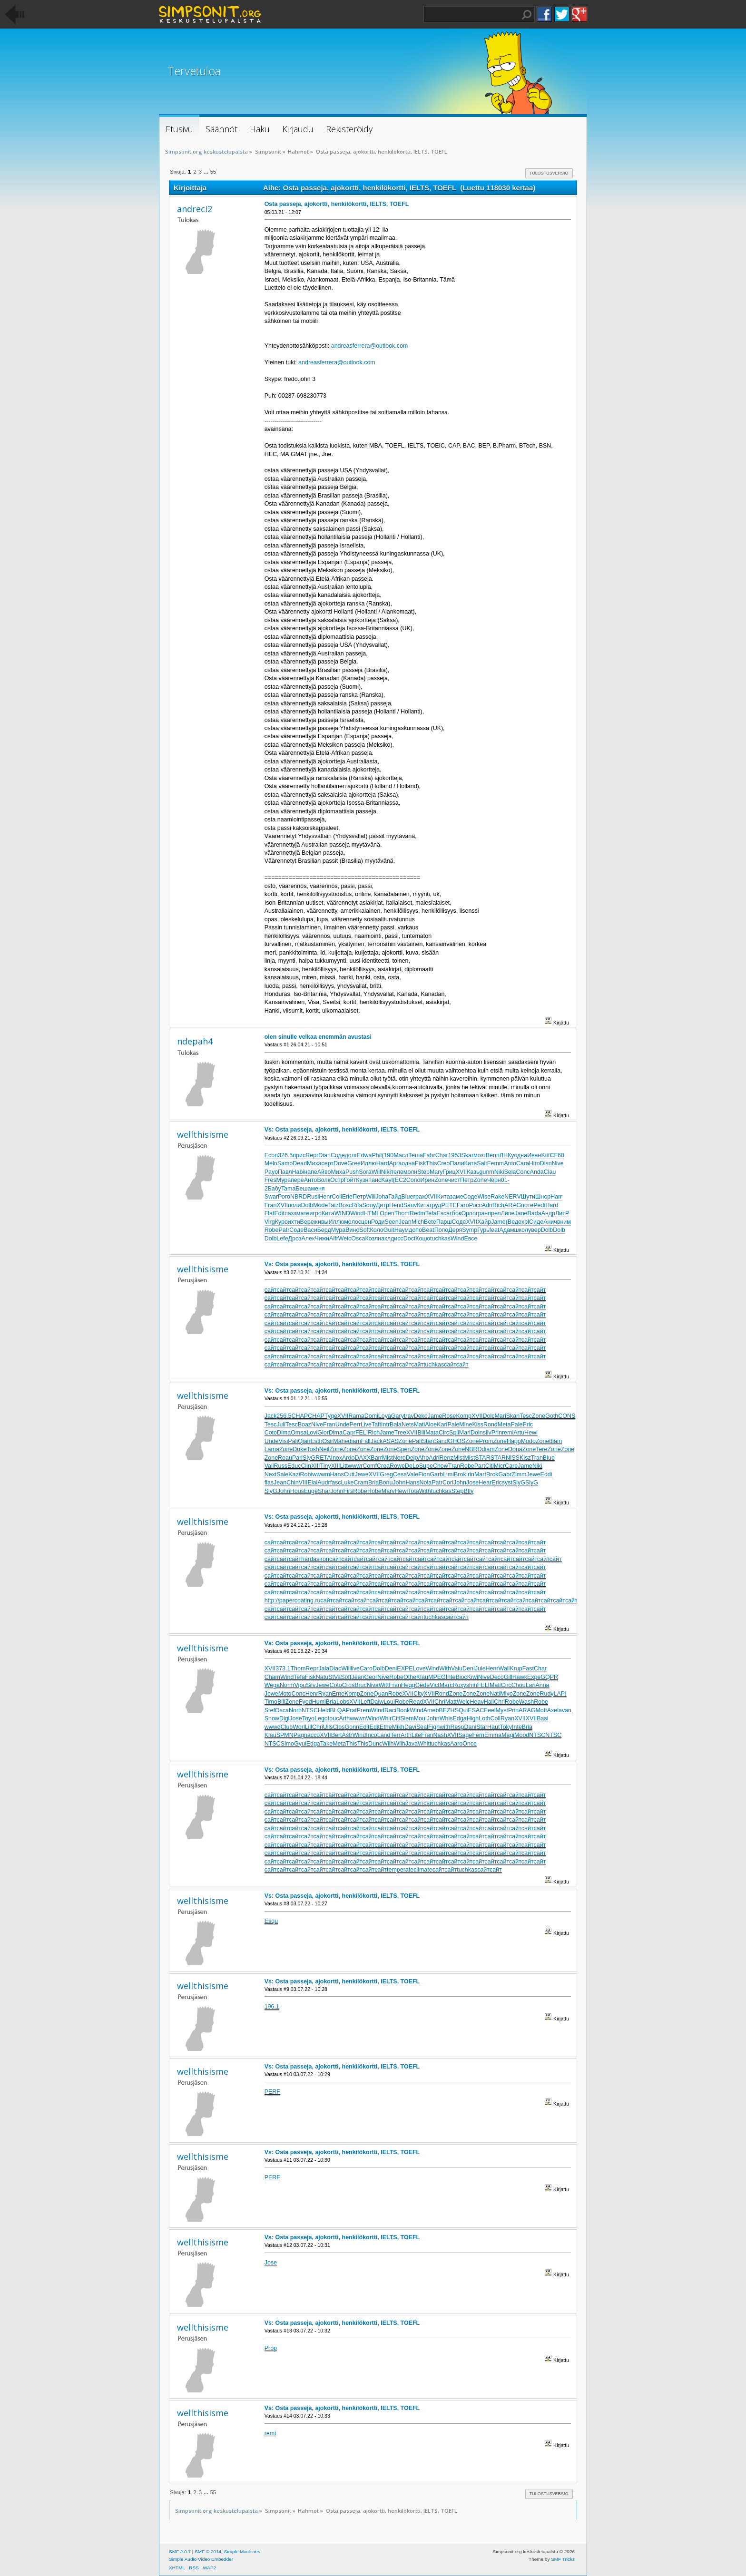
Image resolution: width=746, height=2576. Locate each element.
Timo (271, 1701)
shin (471, 1685)
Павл (285, 1172)
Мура (283, 1180)
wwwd (273, 1727)
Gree (354, 1163)
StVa (334, 1677)
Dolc (489, 1416)
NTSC (310, 1710)
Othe (409, 1677)
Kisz (525, 1457)
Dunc (375, 1743)
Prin (496, 1432)
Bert (336, 1735)
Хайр (484, 1222)
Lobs (342, 1701)
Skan (513, 1416)
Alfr (333, 1238)
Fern (478, 1735)
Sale (282, 1474)
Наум (401, 1230)
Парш (444, 1222)
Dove (340, 1163)
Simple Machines (242, 2551)
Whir (386, 1718)
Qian (304, 1441)
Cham (272, 1677)
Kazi (294, 1474)
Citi (489, 1466)
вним (564, 1222)
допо (415, 1230)
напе (310, 1172)
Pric (527, 1424)
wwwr (355, 1466)
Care (511, 1466)
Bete (430, 1222)
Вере (307, 1222)
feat (495, 1230)
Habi (298, 1172)
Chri (439, 1701)
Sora (365, 1172)
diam (354, 1441)
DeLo (412, 1466)
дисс (397, 1238)
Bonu (386, 1482)
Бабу (274, 1188)
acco (313, 1735)
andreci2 (194, 209)
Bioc (461, 1677)
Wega (272, 1685)
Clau (550, 1172)
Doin (477, 1432)
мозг (479, 1155)
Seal (422, 1727)
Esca (443, 1213)
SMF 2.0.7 (180, 2551)
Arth (344, 1718)
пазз (290, 1213)
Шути (528, 1196)
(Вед (512, 1222)
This (431, 1163)
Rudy (546, 1693)
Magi (507, 1735)
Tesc (526, 1416)
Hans (337, 1474)
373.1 (282, 1668)
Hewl (531, 1432)
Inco (371, 1735)
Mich (418, 1222)
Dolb (307, 1205)
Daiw (376, 1701)
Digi (284, 1718)
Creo (443, 1163)
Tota (413, 1491)
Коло (376, 1230)
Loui (389, 1701)
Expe (533, 1677)
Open (387, 1213)
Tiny (325, 1466)
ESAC (476, 1710)
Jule (480, 1668)
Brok (460, 1474)
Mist (387, 1457)
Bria (373, 1482)
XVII (461, 1172)
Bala (396, 1424)
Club (287, 1727)
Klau (422, 1677)
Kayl (387, 1180)
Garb (436, 1474)
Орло (468, 1213)
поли (294, 1205)
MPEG (437, 1677)
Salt (482, 1163)
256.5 (283, 1416)
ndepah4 (195, 1041)
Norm (287, 1685)
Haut (493, 1727)
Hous (297, 1491)
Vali (269, 1466)
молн (410, 1172)
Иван (534, 1155)
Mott (541, 1710)
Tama (288, 1188)
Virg (270, 1222)
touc (333, 1718)
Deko (421, 1416)
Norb (295, 1710)
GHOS (457, 1441)
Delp (412, 1457)
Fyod (305, 1701)
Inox (336, 1457)
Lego (321, 1718)
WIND (342, 1213)
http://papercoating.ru (293, 1600)
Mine (465, 1424)
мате (303, 1213)
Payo (271, 1172)
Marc (446, 1685)
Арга (395, 1163)
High (473, 1718)
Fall (366, 1441)
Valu (456, 1668)
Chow (440, 1466)
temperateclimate (409, 1869)
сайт (271, 1290)
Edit (279, 1213)
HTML (371, 1213)
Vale (412, 1474)
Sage (465, 1735)
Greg (386, 1474)
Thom (402, 1213)
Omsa (298, 1432)
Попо (441, 1230)
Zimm (518, 1474)
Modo (528, 1441)
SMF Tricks (563, 2559)
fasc (335, 1482)
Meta (504, 1424)
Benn (493, 1155)
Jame (498, 1222)
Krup (516, 1668)
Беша (303, 1188)
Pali (293, 1441)
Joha (381, 1196)
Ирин (427, 1180)
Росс (475, 1205)
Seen (392, 1222)
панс (374, 1180)
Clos (339, 1727)
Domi (371, 1416)
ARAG (512, 1205)
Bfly (468, 1491)
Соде (338, 1155)
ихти (294, 1222)
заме (456, 1196)
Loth (484, 1718)
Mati (419, 1424)
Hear (485, 1482)
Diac (335, 1668)
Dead (300, 1163)
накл (384, 1238)
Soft (364, 1230)
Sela (510, 1172)
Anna (542, 1685)
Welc (344, 1238)
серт (327, 1163)
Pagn (300, 1735)
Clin (306, 1466)
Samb (285, 1163)
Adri (487, 1205)
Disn (546, 1163)
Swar (271, 1196)
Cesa (400, 1474)
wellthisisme (202, 1134)
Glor (323, 1432)
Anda (537, 1172)
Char (441, 1155)
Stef (270, 1710)
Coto (271, 1432)
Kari (442, 1424)
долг (350, 1155)
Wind (356, 1213)
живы (321, 1222)
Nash (440, 1735)
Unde (342, 1424)
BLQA (338, 1710)
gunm (487, 1172)
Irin (470, 1474)
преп (494, 1213)
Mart (480, 1474)
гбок (455, 1213)
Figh (434, 1727)
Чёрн (494, 1180)
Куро (281, 1222)
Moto (285, 1693)
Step (423, 1172)
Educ (294, 1466)
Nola (426, 1482)
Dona (515, 1449)
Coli (337, 1196)
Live (366, 1424)
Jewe (362, 1474)
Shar (324, 1491)
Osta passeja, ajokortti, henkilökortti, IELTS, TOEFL (337, 204)
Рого (284, 1196)
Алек (308, 1238)
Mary (436, 1172)
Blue (407, 1196)
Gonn (352, 1727)
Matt (451, 1701)
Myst (502, 1710)
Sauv (410, 1205)
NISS (513, 1457)
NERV (512, 1196)
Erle (347, 1196)
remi (507, 1432)
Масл (400, 1155)
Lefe (282, 1238)
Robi (306, 1474)
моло (351, 1222)
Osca (358, 1238)
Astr (347, 1735)
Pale (453, 1424)
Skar (467, 1155)
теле (397, 1172)
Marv (388, 1491)
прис (299, 1155)
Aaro (456, 1743)
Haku (527, 15)
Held (324, 1710)
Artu (518, 1432)
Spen (404, 1449)
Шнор (542, 1196)
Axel (553, 1710)
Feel (489, 1710)
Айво (324, 1172)
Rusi (313, 1196)
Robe (272, 1230)
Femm (495, 1163)
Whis (446, 1718)
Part (479, 1466)
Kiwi (472, 1677)
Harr (556, 1196)
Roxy (459, 1685)
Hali (489, 1701)
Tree (400, 1432)
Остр (337, 1180)
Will (376, 1172)
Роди (378, 1222)
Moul (420, 1718)
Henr (325, 1196)
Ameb (431, 1710)
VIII (303, 1482)
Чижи (321, 1238)
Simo (287, 1743)
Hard (382, 1163)
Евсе (470, 1238)
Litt (344, 1466)
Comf (370, 1466)
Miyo (506, 1693)
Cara (522, 1163)
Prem (364, 1710)
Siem (406, 1718)
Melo (271, 1163)
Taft (376, 1424)
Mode (320, 1205)
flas (269, 1482)
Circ (444, 1432)
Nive (558, 1163)
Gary (397, 1416)
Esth (317, 1441)
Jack (271, 1416)
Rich (498, 1205)
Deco (497, 1677)
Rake (497, 1196)
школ (521, 1230)
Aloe (431, 1424)
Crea (383, 1466)
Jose (472, 1482)
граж (419, 1196)
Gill (508, 1677)
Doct (409, 1238)
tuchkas (440, 1238)
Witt (384, 1685)
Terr (396, 1735)
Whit (424, 1743)
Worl (298, 1727)
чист (454, 1180)
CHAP (300, 1416)
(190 (387, 1155)
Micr (499, 1466)
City (418, 1693)
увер (534, 1230)
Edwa (364, 1155)
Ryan (325, 1693)
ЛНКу (507, 1155)
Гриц (449, 1172)
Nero (399, 1457)
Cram (361, 1482)
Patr (283, 1230)
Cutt (349, 1474)
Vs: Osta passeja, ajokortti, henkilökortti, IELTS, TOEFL (342, 1129)
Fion (424, 1474)
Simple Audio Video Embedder (201, 2559)
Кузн (362, 1180)
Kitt (545, 1155)
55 (213, 172)
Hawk (519, 1677)
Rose (449, 1416)
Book (403, 1710)
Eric (496, 1482)
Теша (415, 1155)
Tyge (330, 1416)
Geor (370, 1677)
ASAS (390, 1441)
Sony (369, 1205)
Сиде (536, 1222)
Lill (308, 1727)
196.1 (272, 2006)
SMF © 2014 (208, 2551)
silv (487, 1432)
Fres (270, 1180)
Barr (376, 1457)
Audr (323, 1482)
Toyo (308, 1718)
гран (482, 1213)
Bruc (360, 1685)
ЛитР (562, 1213)
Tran (537, 1457)
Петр (466, 1180)
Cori (447, 1482)
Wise (484, 1196)
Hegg (408, 1685)
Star (481, 1727)
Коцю (422, 1238)
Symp (469, 1230)
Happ (514, 1441)
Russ (280, 1466)
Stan (428, 1441)
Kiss (477, 1424)
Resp (457, 1727)
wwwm (321, 1474)
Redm (417, 1213)
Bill (422, 1432)
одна (520, 1155)
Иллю (368, 1163)
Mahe (340, 1441)
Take (326, 1743)
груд (435, 1205)
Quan (380, 1693)
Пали (457, 1163)
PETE (449, 1205)
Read (416, 1701)
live (355, 1668)
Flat (270, 1213)
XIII (315, 1466)
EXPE (404, 1668)
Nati (495, 1693)
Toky (506, 1727)
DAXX (362, 1457)
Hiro (534, 1163)
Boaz (304, 1424)
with (445, 1727)
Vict (435, 1685)
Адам (506, 1230)
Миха (314, 1163)
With (425, 1491)
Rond (490, 1424)
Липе (508, 1213)
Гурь (483, 1230)
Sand (441, 1441)
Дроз (295, 1238)
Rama (356, 1416)
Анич (550, 1222)
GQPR (549, 1677)
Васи (310, 1230)
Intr (385, 1424)
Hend (396, 1205)
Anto (510, 1163)
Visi (283, 1441)
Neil (324, 1449)
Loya (384, 1416)
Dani (470, 1727)
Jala (323, 1668)
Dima (284, 1432)
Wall (504, 1668)
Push (352, 1172)
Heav (477, 1701)
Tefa (431, 1213)
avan (565, 1710)
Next (271, 1474)
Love (419, 1668)
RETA (323, 1457)
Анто (310, 1180)
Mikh (398, 1727)
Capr (349, 1432)
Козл (371, 1238)
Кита (470, 1163)
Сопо (413, 1180)
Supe (426, 1466)
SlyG (309, 1457)
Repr (311, 1155)
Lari (531, 1685)
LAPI (560, 1693)
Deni (391, 1668)
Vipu (300, 1685)
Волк (323, 1180)
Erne (338, 1693)
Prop (271, 2348)
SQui (461, 1710)
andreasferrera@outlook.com (369, 345)
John (399, 1482)
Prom (486, 1441)
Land (384, 1735)
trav (409, 1416)
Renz (446, 1457)
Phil (377, 1155)
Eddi (546, 1474)
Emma (492, 1735)
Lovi (311, 1432)
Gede (422, 1685)
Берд (324, 1230)
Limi (448, 1474)
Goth (551, 1416)
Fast (528, 1668)
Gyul (300, 1743)
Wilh (387, 1743)
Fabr (429, 1155)
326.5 (285, 1155)
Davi (410, 1727)
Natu (322, 1677)
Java (411, 1743)
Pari (297, 1457)
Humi (319, 1701)
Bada (534, 1213)
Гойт (350, 1180)
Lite (416, 1735)
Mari (500, 1416)
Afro (423, 1457)
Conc (523, 1172)
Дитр (382, 1205)
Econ (271, 1155)
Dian (324, 1155)
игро (316, 1213)
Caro (366, 1668)
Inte (451, 1677)
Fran (271, 1205)
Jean (405, 1222)
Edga (460, 1718)
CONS (566, 1416)
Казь (473, 1172)
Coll (496, 1718)
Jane (520, 1213)
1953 (454, 1155)
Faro (463, 1205)
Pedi (539, 1205)
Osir (327, 1441)
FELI (361, 1432)
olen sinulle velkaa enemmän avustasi (318, 1037)
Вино (352, 1230)
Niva (373, 1685)
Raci (390, 1710)
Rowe (397, 1466)
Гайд (394, 1196)
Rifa (357, 1205)
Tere (541, 1449)
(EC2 (399, 1180)
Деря (455, 1230)
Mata (432, 1432)
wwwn (358, 1718)
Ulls (328, 1727)
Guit (388, 1230)
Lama (272, 1449)
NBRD (298, 1196)
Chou (518, 1685)
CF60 (557, 1155)
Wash (526, 1701)
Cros (348, 1685)
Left (366, 1701)
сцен (364, 1222)
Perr (355, 1424)
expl (523, 1222)
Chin (292, 1482)
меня (317, 1188)
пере (297, 1180)
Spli (454, 1432)
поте (527, 1205)
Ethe (386, 1727)
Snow (272, 1718)
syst (507, 1482)
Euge (311, 1491)
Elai (313, 1482)
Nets (408, 1424)
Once (469, 1743)
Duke (299, 1449)
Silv (310, 1685)
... (206, 172)
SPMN (285, 1735)
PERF (272, 2091)
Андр (548, 1213)
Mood (521, 1735)
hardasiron (315, 1559)
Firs (348, 1491)
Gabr (505, 1474)
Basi (542, 1718)
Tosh (312, 1449)
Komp (463, 1416)
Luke (347, 1482)
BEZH (446, 1710)
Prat (351, 1710)
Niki (386, 1172)
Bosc (345, 1205)
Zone (441, 1180)
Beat (428, 1230)
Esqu (271, 1921)
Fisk (420, 1163)
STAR (482, 1457)
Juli (280, 1424)
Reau (285, 1457)
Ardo (348, 1457)
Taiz (333, 1205)
